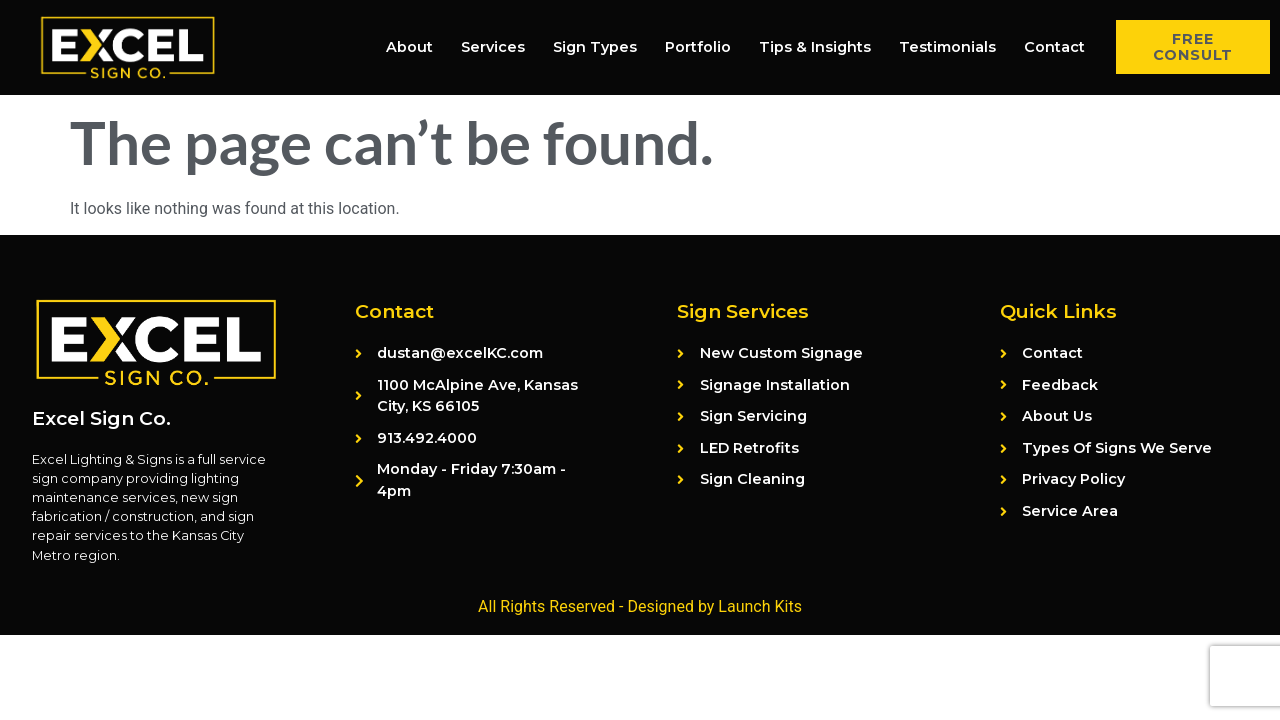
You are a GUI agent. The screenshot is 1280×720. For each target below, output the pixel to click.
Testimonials (947, 47)
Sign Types (595, 47)
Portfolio (698, 47)
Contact (1054, 47)
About (409, 47)
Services (493, 47)
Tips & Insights (815, 47)
